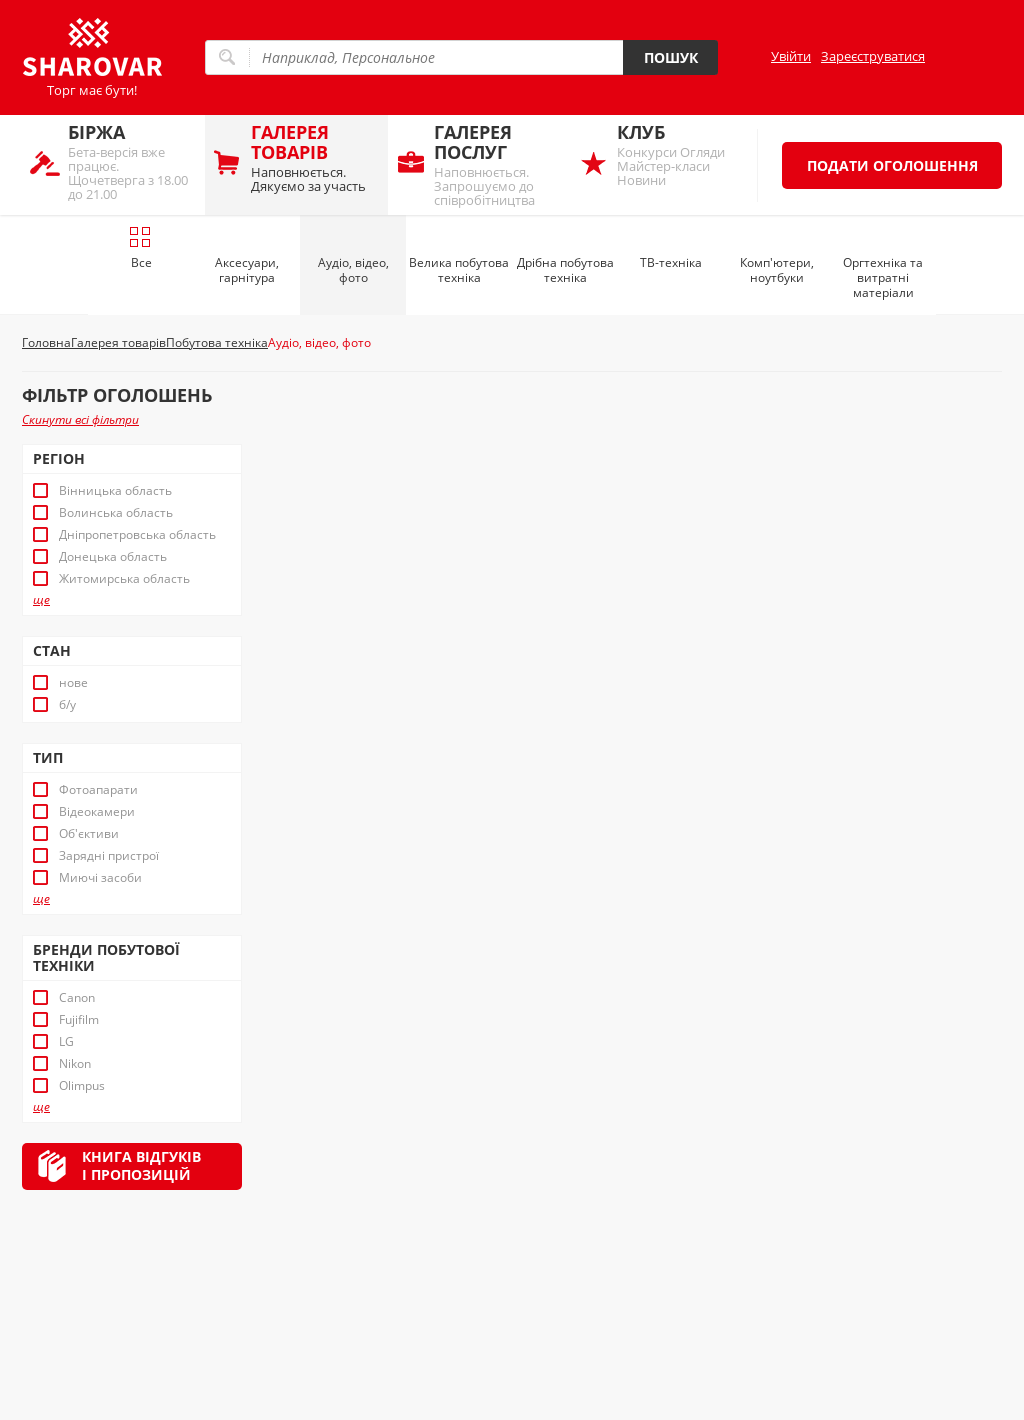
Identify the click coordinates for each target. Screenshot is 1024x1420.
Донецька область (113, 557)
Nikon (75, 1064)
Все (140, 248)
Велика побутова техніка (459, 270)
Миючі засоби (100, 878)
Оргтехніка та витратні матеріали (883, 277)
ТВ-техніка (671, 262)
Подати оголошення (892, 165)
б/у (67, 705)
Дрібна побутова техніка (565, 270)
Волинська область (116, 513)
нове (73, 683)
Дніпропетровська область (137, 535)
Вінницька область (115, 491)
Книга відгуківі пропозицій (141, 1165)
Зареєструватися (873, 56)
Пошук (671, 57)
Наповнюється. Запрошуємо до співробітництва (497, 164)
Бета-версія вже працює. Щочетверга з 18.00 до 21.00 (131, 161)
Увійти (791, 56)
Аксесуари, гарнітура (247, 270)
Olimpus (82, 1086)
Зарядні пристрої (109, 856)
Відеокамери (97, 812)
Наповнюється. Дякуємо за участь (314, 157)
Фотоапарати (98, 790)
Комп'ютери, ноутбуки (777, 270)
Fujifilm (79, 1020)
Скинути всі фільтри (80, 419)
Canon (77, 998)
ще (41, 600)
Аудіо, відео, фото (353, 270)
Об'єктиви (89, 834)
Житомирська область (124, 579)
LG (66, 1042)
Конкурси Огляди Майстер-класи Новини (680, 154)
